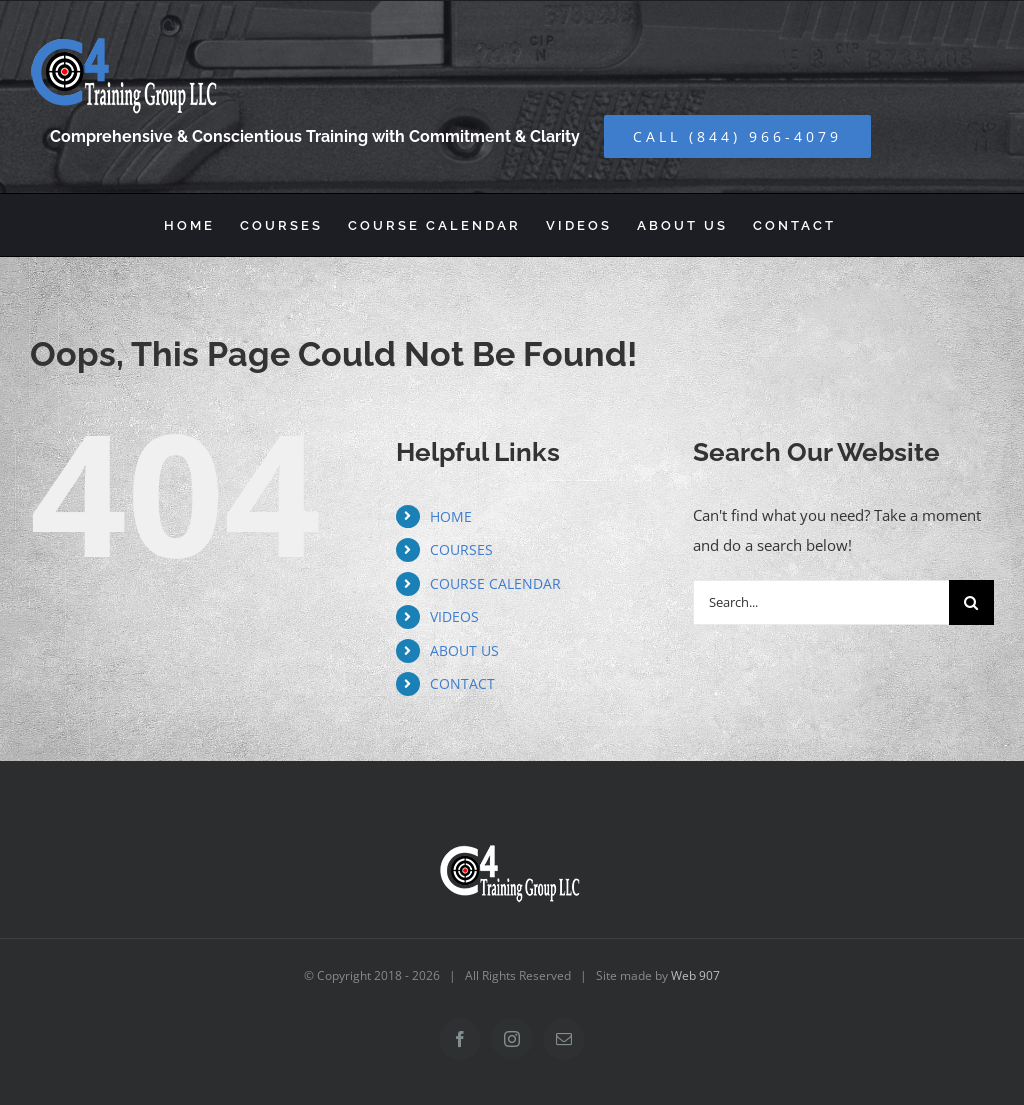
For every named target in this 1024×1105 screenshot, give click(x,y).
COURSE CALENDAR (495, 583)
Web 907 (695, 975)
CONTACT (462, 683)
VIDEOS (454, 616)
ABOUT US (464, 650)
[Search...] (821, 602)
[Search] (971, 602)
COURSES (461, 549)
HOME (451, 516)
